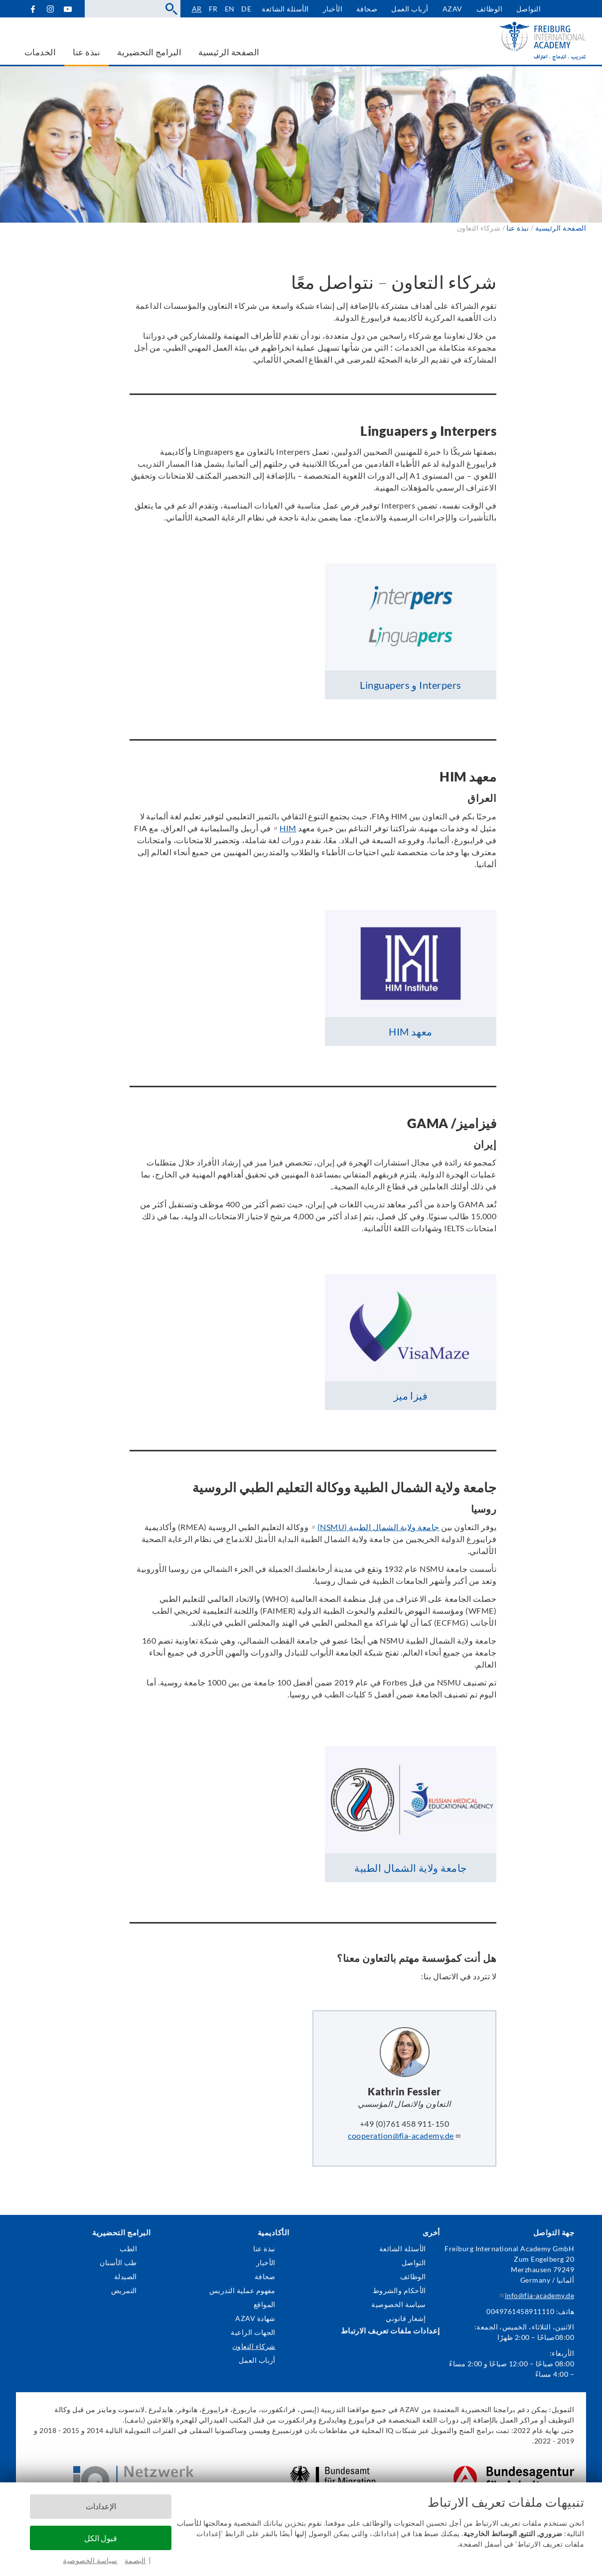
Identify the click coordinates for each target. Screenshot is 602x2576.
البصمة (135, 2560)
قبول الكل (100, 2538)
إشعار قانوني (406, 2318)
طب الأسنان (118, 2262)
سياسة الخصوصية (90, 2560)
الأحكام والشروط (399, 2290)
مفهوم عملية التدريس (242, 2290)
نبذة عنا (264, 2248)
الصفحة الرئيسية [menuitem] (228, 52)
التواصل (528, 8)
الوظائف (489, 8)
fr (213, 8)
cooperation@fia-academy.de (404, 2135)
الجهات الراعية (253, 2332)
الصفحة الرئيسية (560, 228)
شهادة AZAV (255, 2318)
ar (197, 8)
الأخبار (332, 8)
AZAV (452, 8)
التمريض (124, 2290)
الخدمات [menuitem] (40, 52)
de (246, 8)
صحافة (366, 8)
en (230, 8)
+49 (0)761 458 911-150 (405, 2123)
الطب (128, 2248)
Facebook (32, 8)
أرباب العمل (409, 8)
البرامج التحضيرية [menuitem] (149, 52)
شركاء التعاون (254, 2346)
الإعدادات (101, 2506)
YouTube (67, 8)
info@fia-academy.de (536, 2295)
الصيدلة (125, 2276)
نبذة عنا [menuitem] (86, 52)
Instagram (50, 9)
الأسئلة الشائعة (285, 8)
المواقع (265, 2304)
